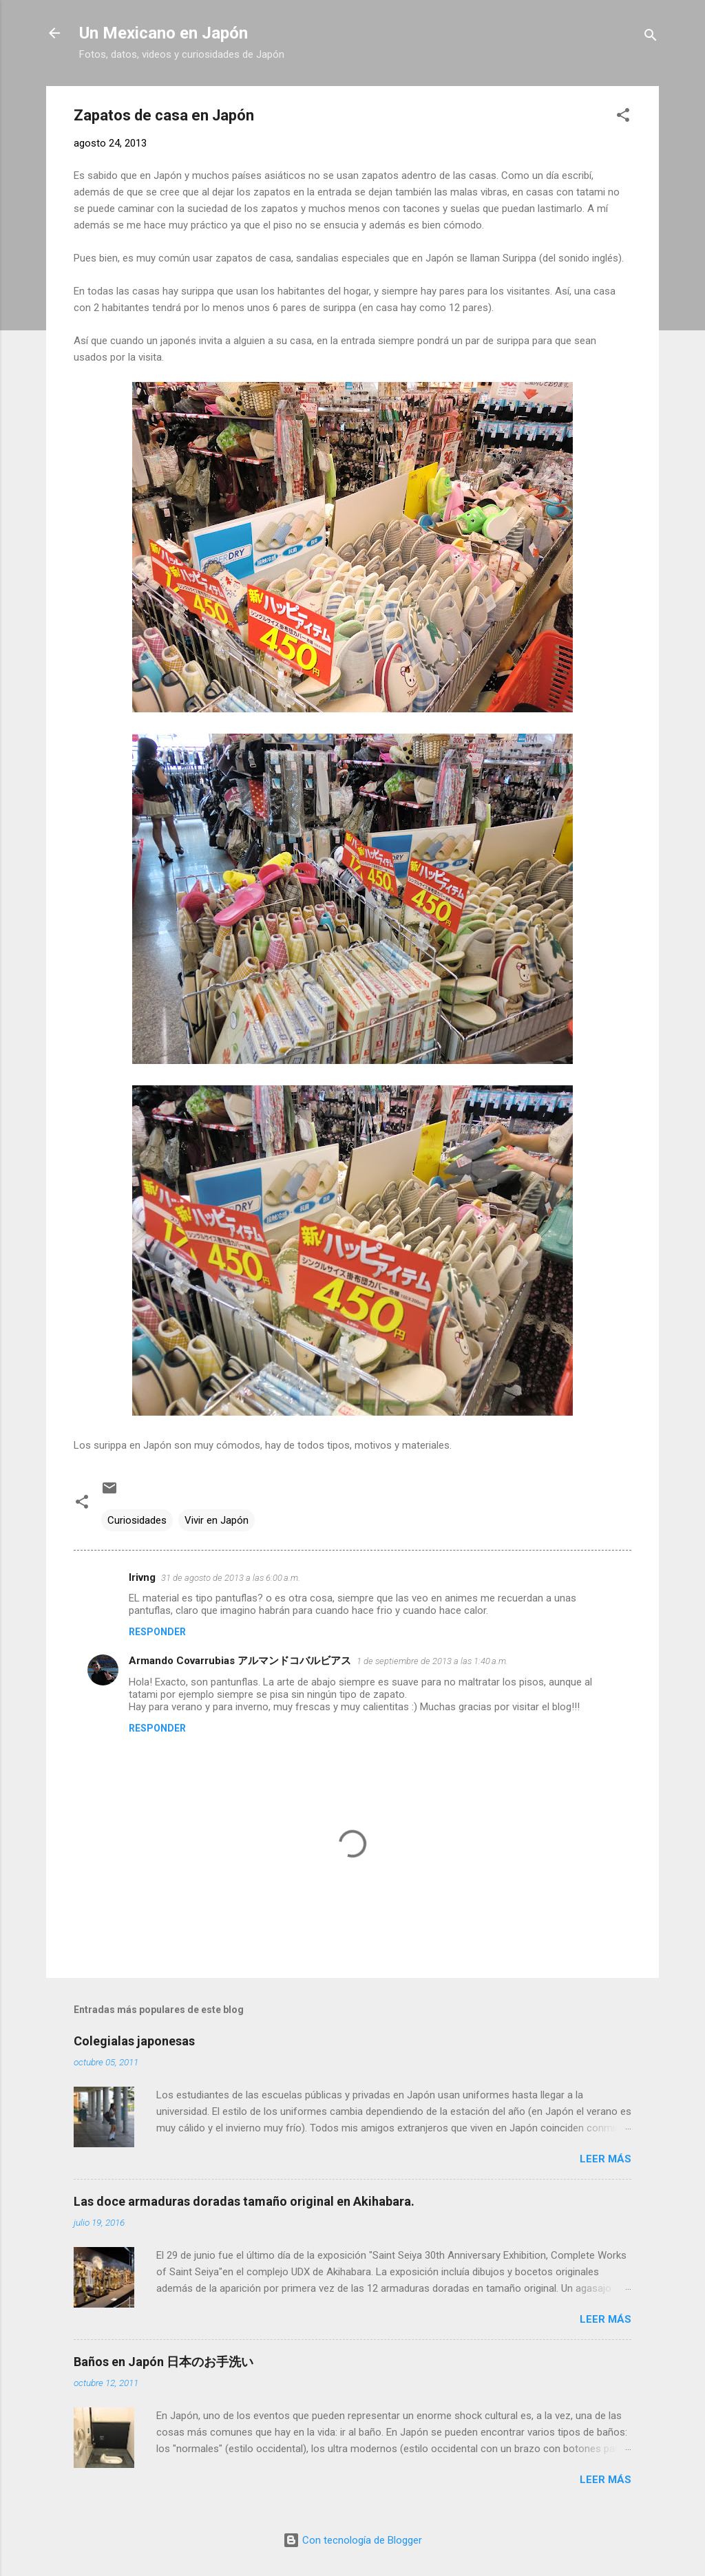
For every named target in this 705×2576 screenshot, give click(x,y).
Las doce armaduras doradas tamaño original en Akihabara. (244, 2201)
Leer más (605, 2159)
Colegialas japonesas (134, 2041)
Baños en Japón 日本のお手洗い (163, 2361)
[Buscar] (650, 37)
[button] (623, 117)
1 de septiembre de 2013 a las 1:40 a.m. (432, 1661)
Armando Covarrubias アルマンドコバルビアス (240, 1660)
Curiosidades (137, 1520)
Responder (157, 1631)
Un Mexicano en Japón (163, 33)
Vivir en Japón (217, 1520)
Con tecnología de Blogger (352, 2540)
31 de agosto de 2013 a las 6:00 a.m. (230, 1578)
